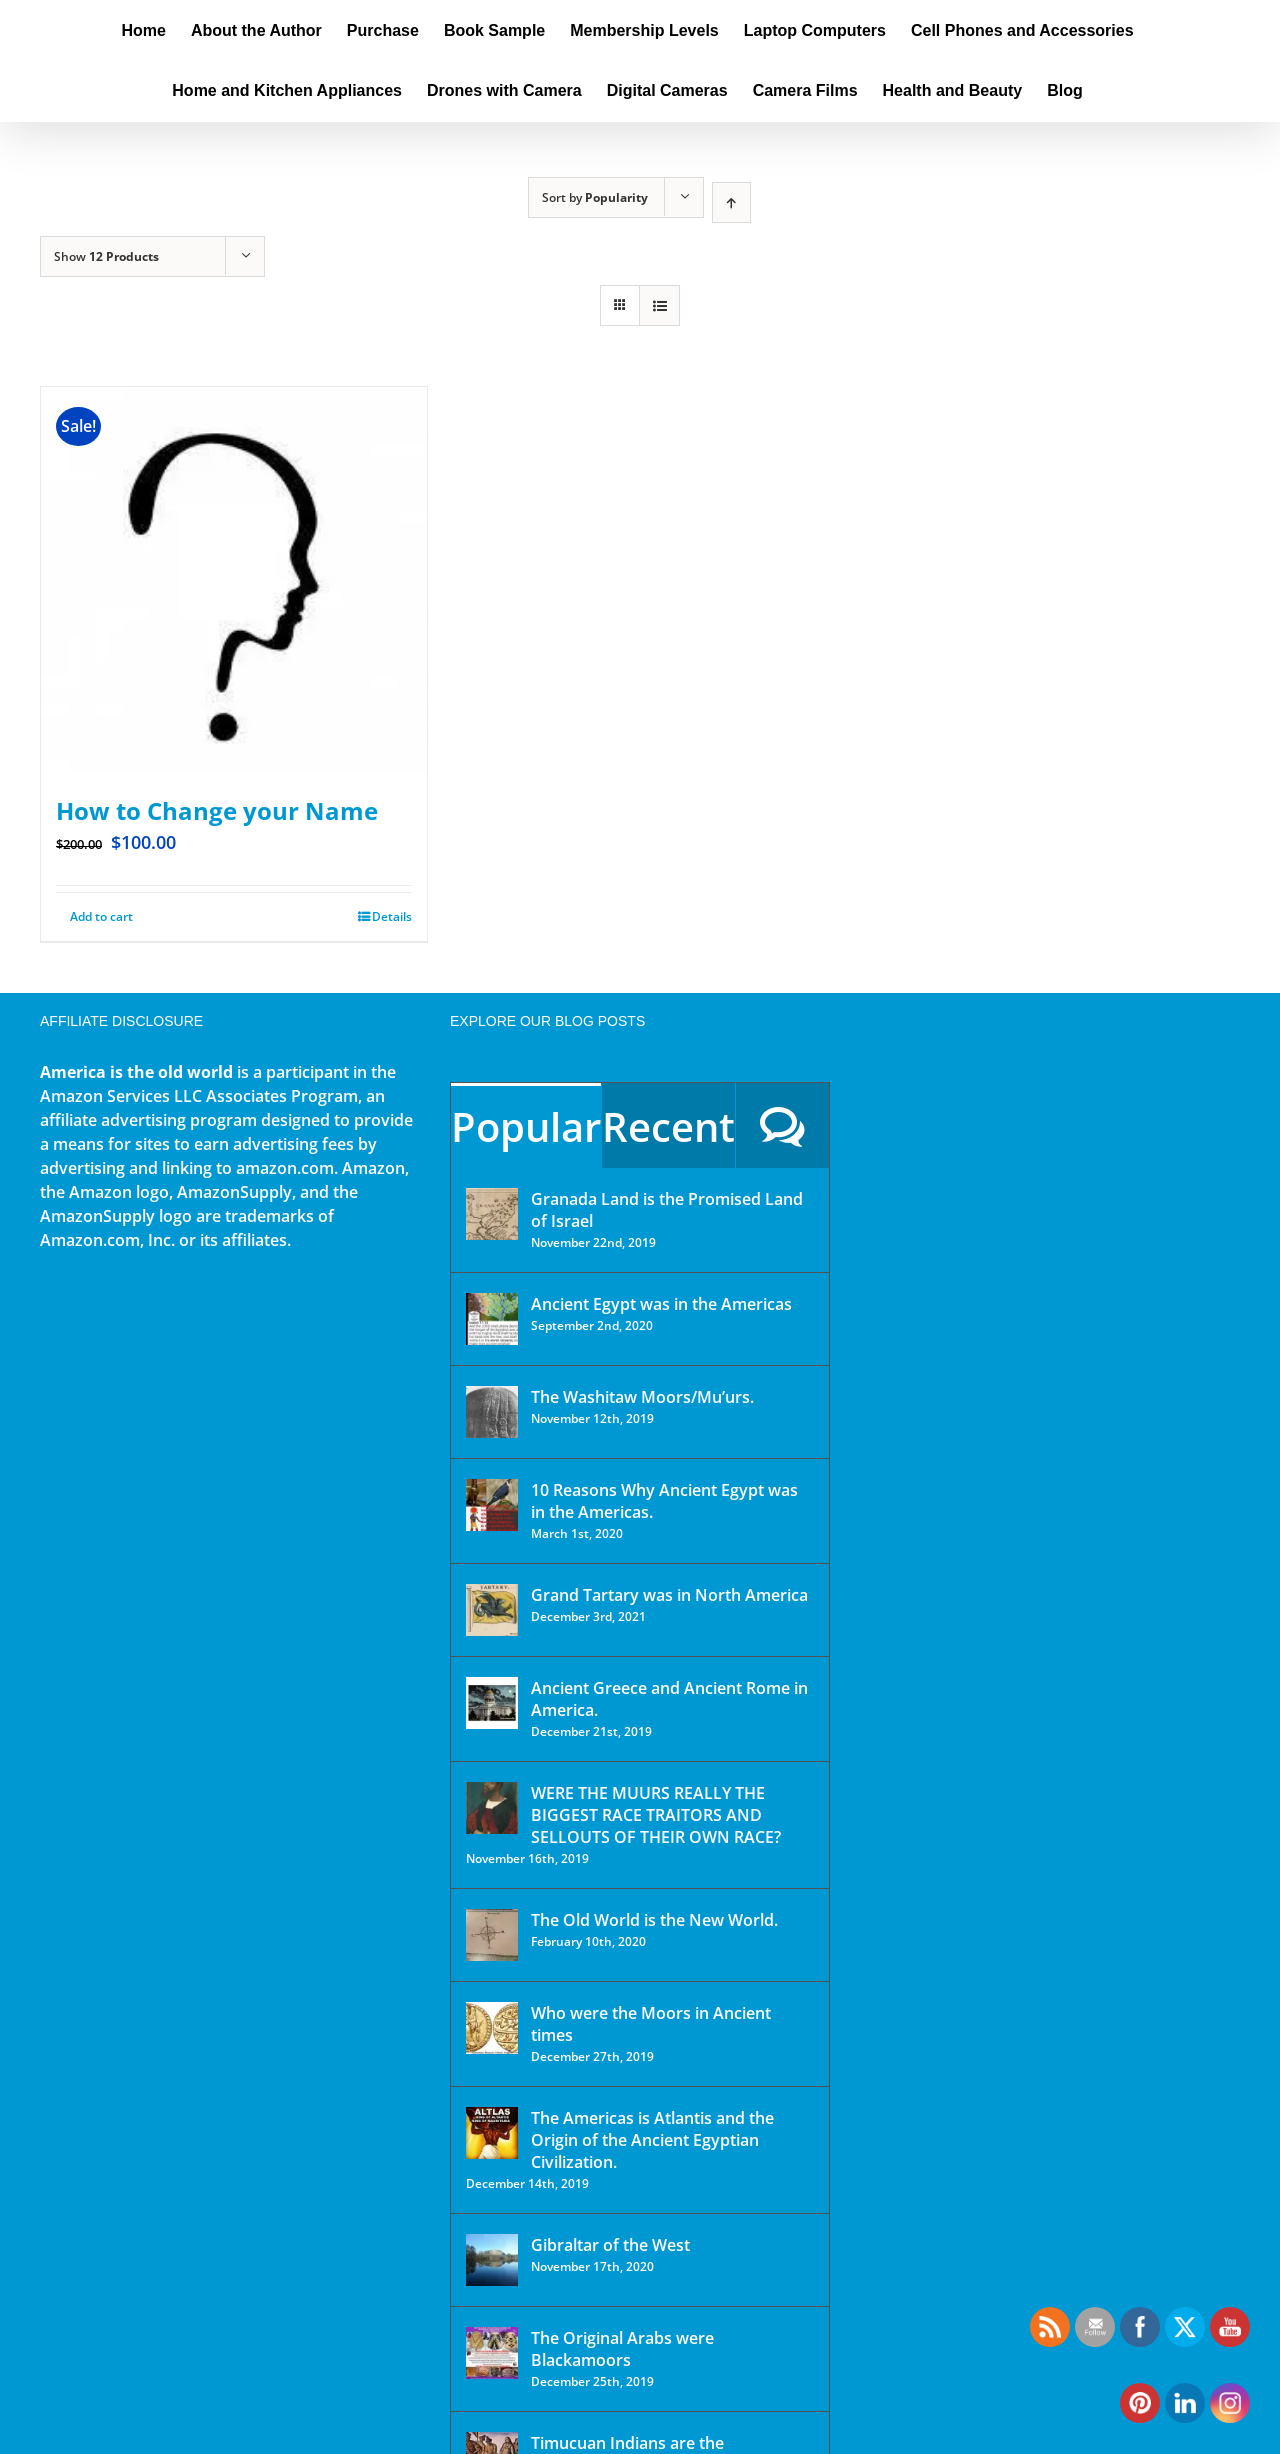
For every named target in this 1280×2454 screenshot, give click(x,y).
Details (392, 916)
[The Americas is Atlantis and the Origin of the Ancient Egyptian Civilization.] (492, 2133)
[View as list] (659, 305)
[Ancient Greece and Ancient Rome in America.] (492, 1703)
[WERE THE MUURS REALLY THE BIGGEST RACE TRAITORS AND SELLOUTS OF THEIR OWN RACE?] (492, 1808)
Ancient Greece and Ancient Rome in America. (669, 1699)
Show (106, 256)
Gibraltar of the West (610, 2245)
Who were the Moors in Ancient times (651, 2024)
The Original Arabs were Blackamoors (622, 2349)
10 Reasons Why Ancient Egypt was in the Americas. (664, 1501)
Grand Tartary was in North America (669, 1595)
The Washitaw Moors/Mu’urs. (642, 1397)
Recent (668, 1126)
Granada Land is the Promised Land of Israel (667, 1210)
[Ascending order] (731, 202)
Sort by (595, 197)
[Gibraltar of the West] (492, 2260)
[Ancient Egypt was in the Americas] (492, 1319)
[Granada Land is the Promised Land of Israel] (492, 1214)
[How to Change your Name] (234, 580)
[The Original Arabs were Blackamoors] (492, 2353)
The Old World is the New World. (654, 1920)
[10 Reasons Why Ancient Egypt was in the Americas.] (492, 1505)
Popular (526, 1126)
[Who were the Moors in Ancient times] (492, 2028)
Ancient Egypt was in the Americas (661, 1304)
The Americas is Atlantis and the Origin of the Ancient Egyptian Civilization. (652, 2140)
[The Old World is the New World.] (492, 1935)
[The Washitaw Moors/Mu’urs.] (492, 1412)
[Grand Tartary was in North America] (492, 1610)
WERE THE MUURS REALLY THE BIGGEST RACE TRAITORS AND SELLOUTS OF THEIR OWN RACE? (656, 1815)
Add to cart (101, 916)
